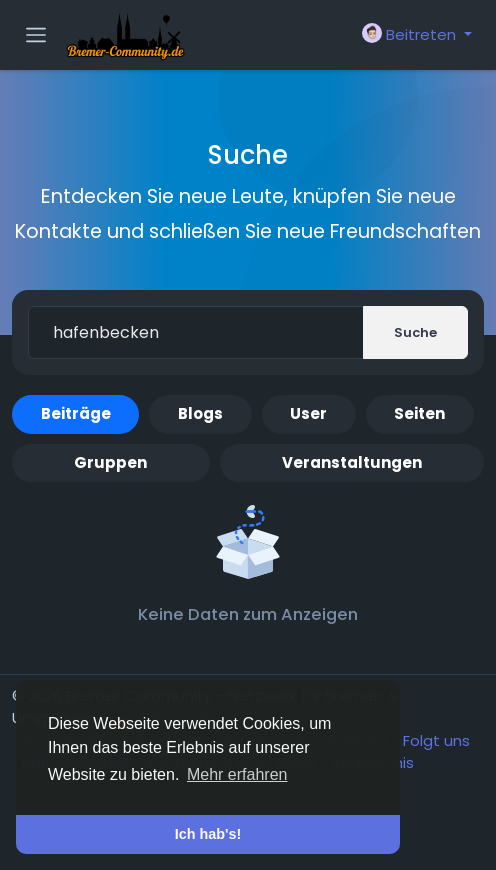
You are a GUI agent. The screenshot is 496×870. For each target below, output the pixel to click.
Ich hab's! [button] (208, 834)
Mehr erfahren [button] (237, 774)
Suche (415, 332)
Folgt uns (436, 740)
